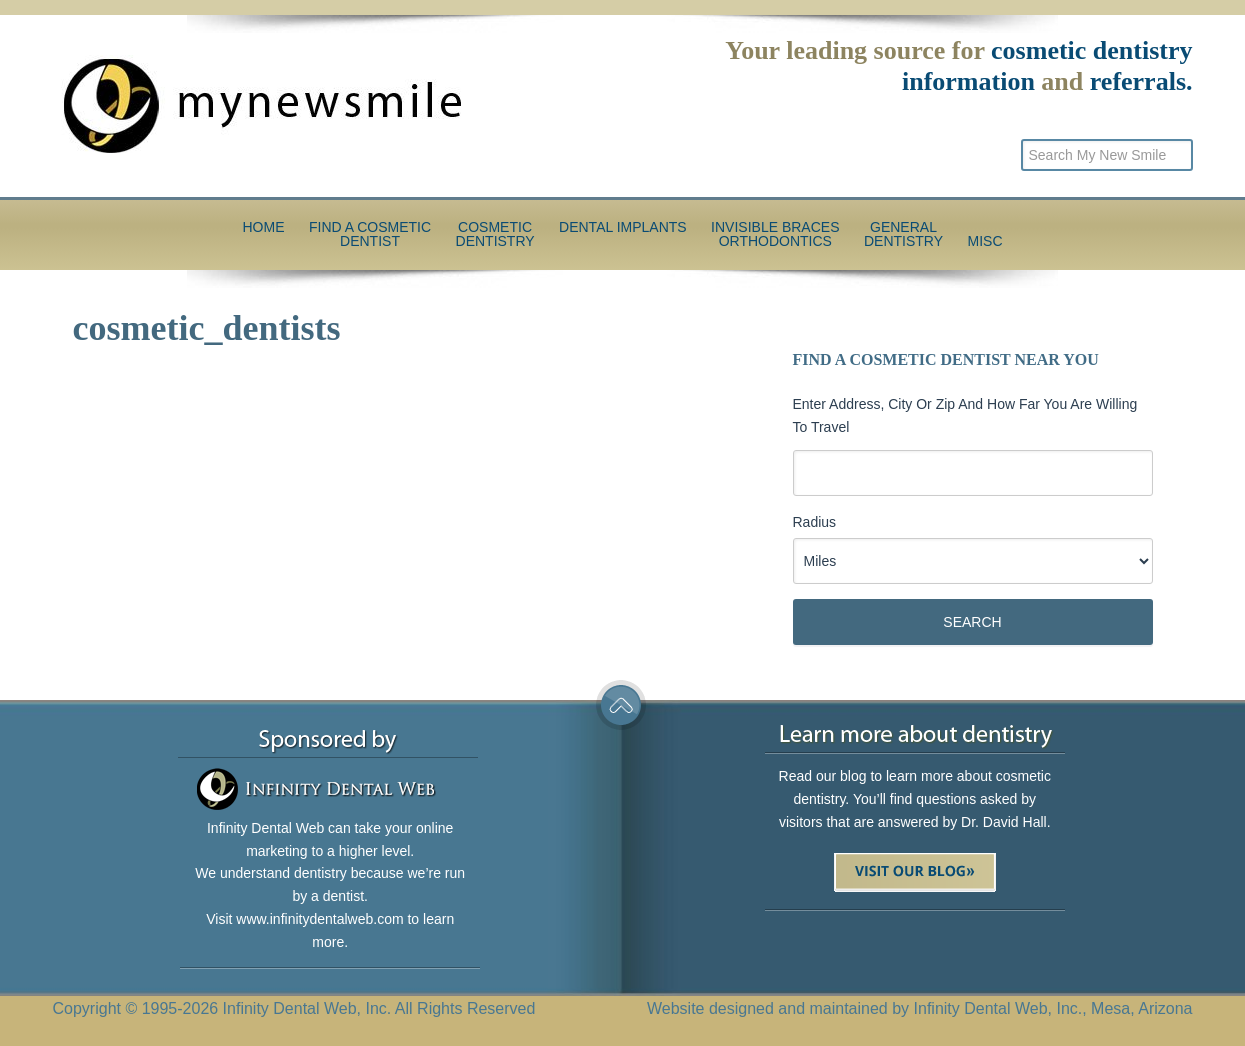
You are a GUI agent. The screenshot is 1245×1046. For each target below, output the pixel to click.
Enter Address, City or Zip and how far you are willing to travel (965, 415)
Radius (815, 522)
